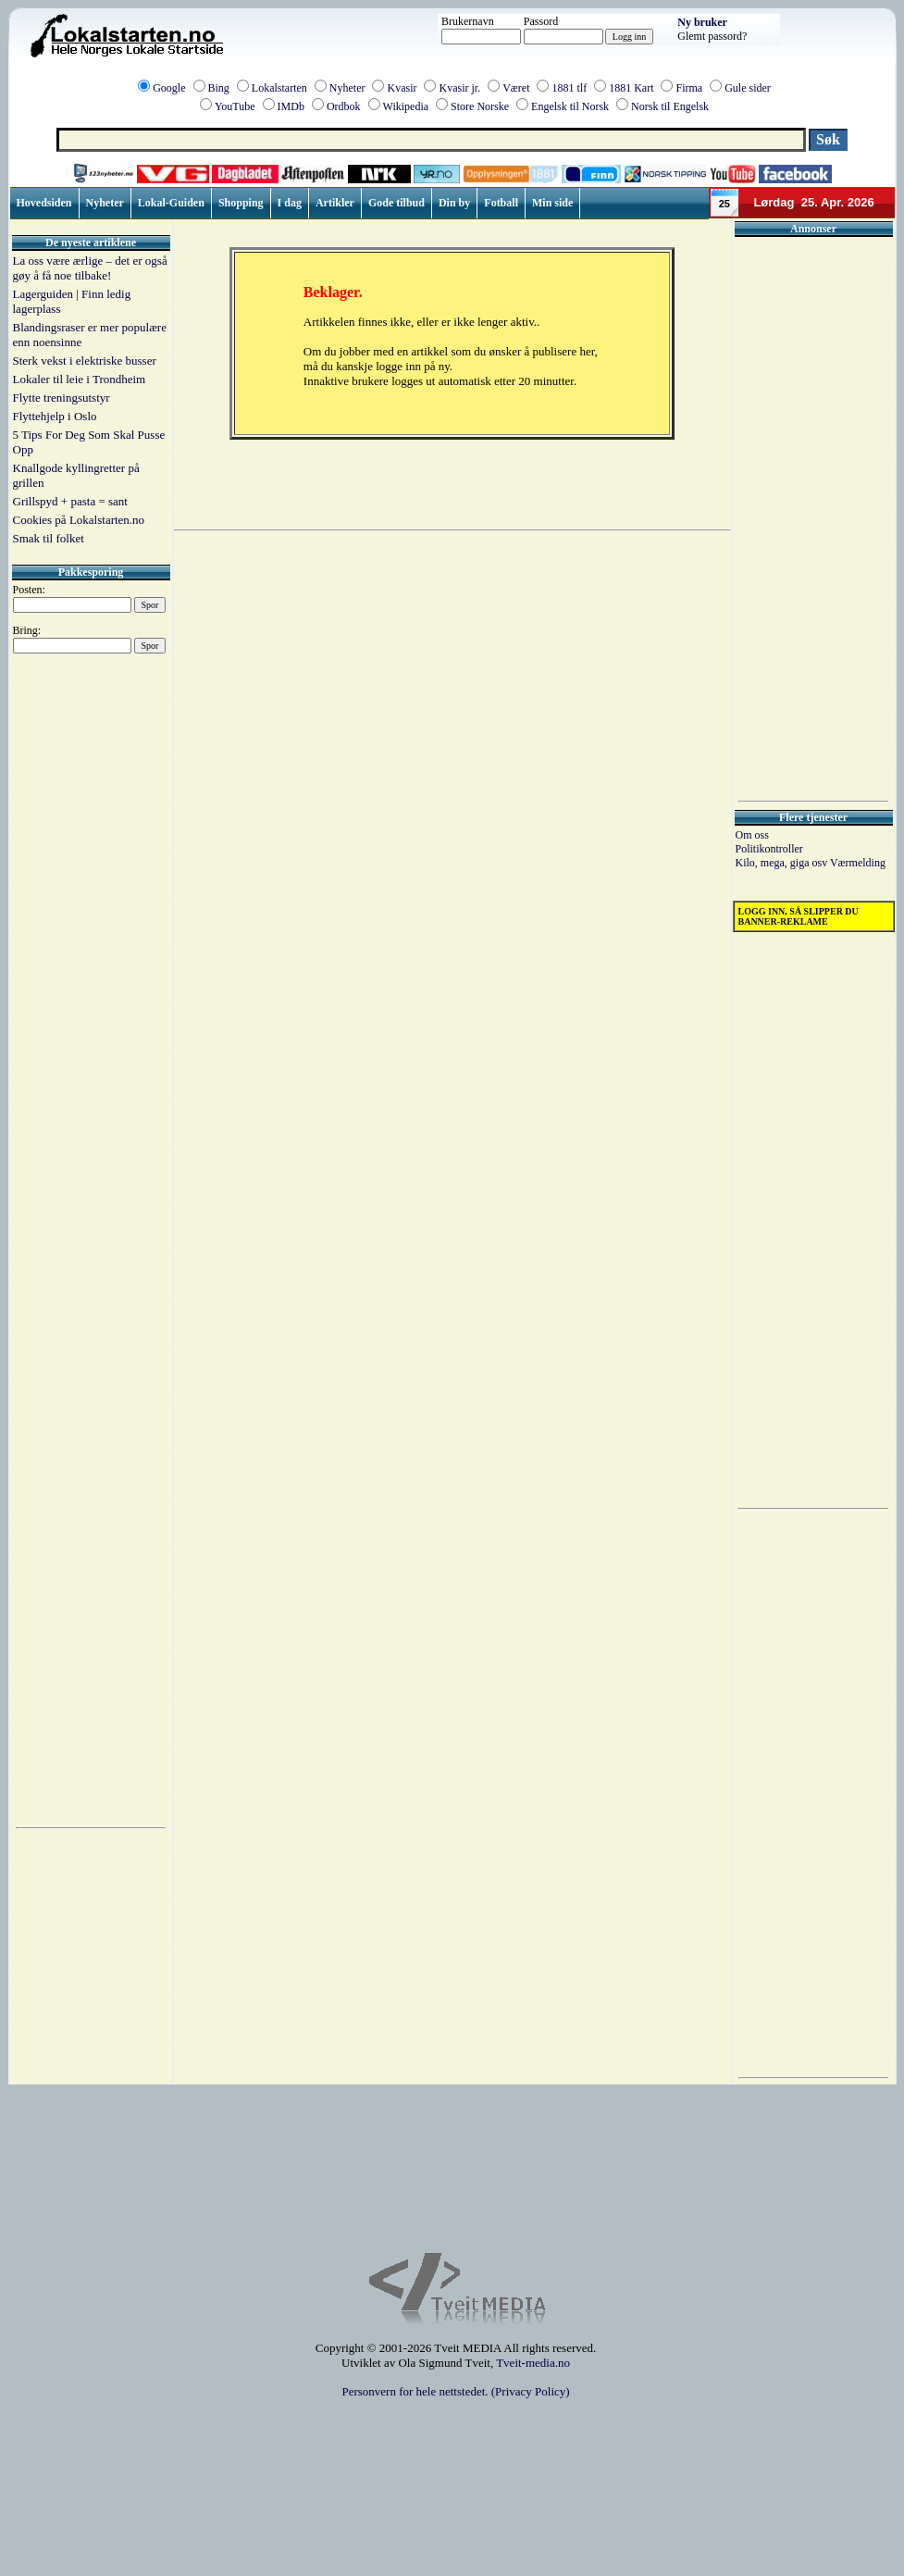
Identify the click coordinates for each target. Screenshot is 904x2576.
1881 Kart (631, 87)
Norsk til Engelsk (670, 106)
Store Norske (480, 106)
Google (169, 87)
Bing (218, 87)
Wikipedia (406, 106)
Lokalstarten (279, 87)
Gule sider (747, 87)
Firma (688, 87)
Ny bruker (702, 22)
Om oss (752, 834)
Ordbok (344, 106)
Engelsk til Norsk (570, 106)
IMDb (291, 106)
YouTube (235, 106)
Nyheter (347, 87)
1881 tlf (569, 87)
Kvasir (401, 87)
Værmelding (857, 862)
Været (515, 87)
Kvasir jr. (459, 87)
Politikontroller (769, 848)
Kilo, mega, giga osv (783, 862)
